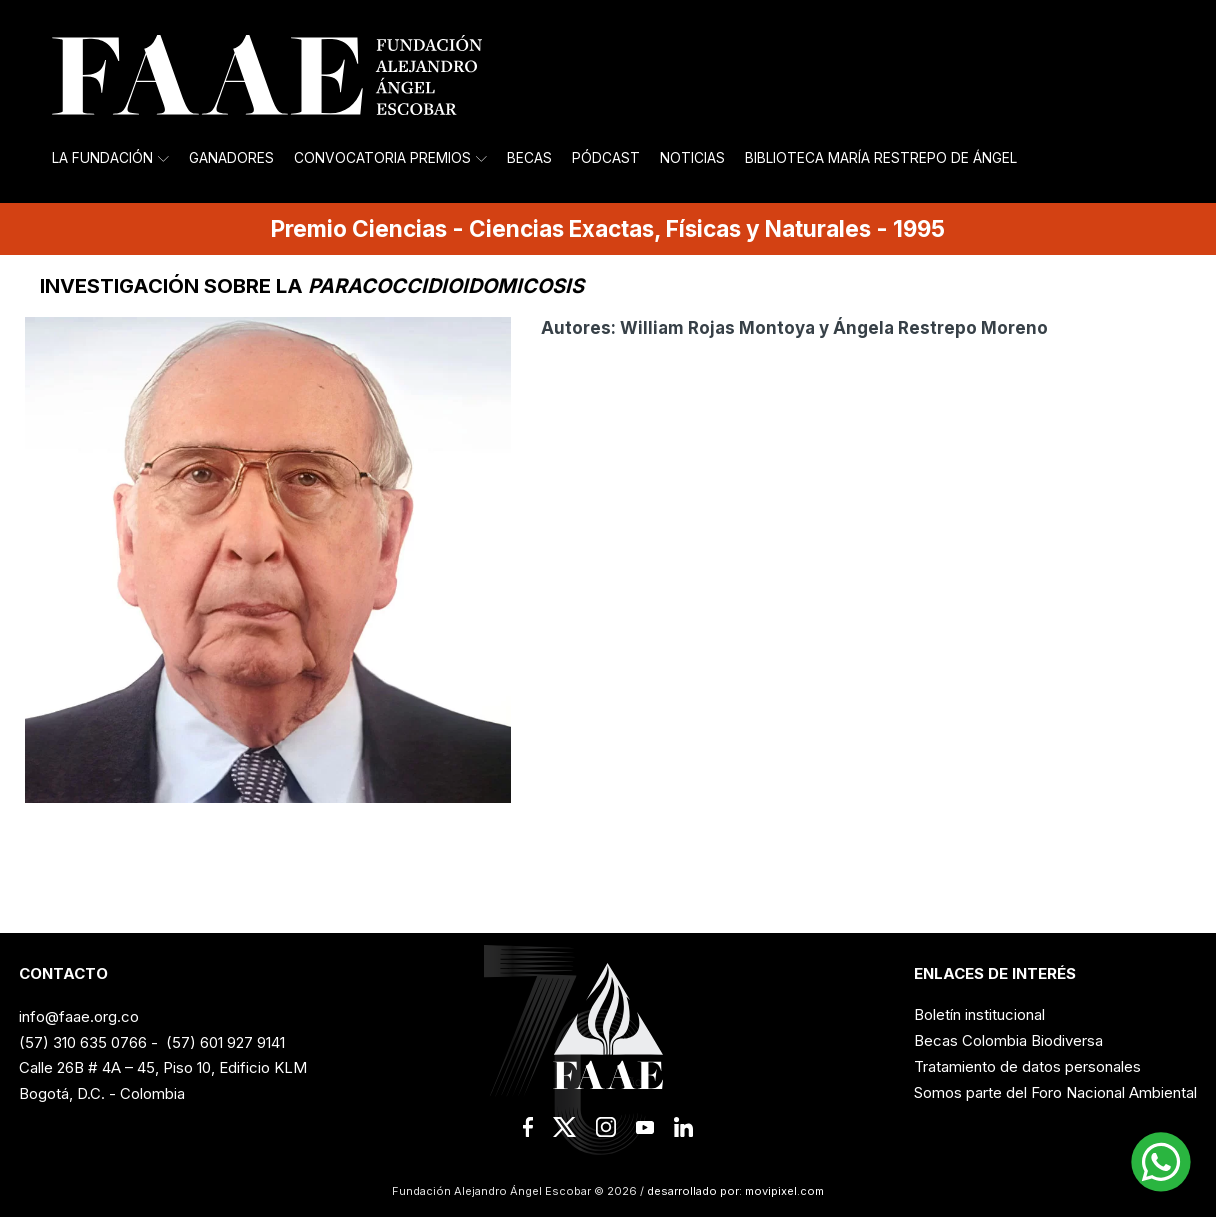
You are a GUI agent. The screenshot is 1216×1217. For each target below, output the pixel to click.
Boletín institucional (979, 1014)
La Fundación (110, 158)
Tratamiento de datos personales (1027, 1066)
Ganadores (231, 158)
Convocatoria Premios (390, 158)
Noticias (692, 158)
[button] (1161, 1162)
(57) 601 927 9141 (225, 1042)
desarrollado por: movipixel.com (734, 1191)
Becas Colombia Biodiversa (1008, 1040)
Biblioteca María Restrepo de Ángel (881, 158)
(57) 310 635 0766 (83, 1042)
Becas (529, 158)
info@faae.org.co (79, 1016)
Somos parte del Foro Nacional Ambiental (1055, 1092)
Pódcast (606, 158)
